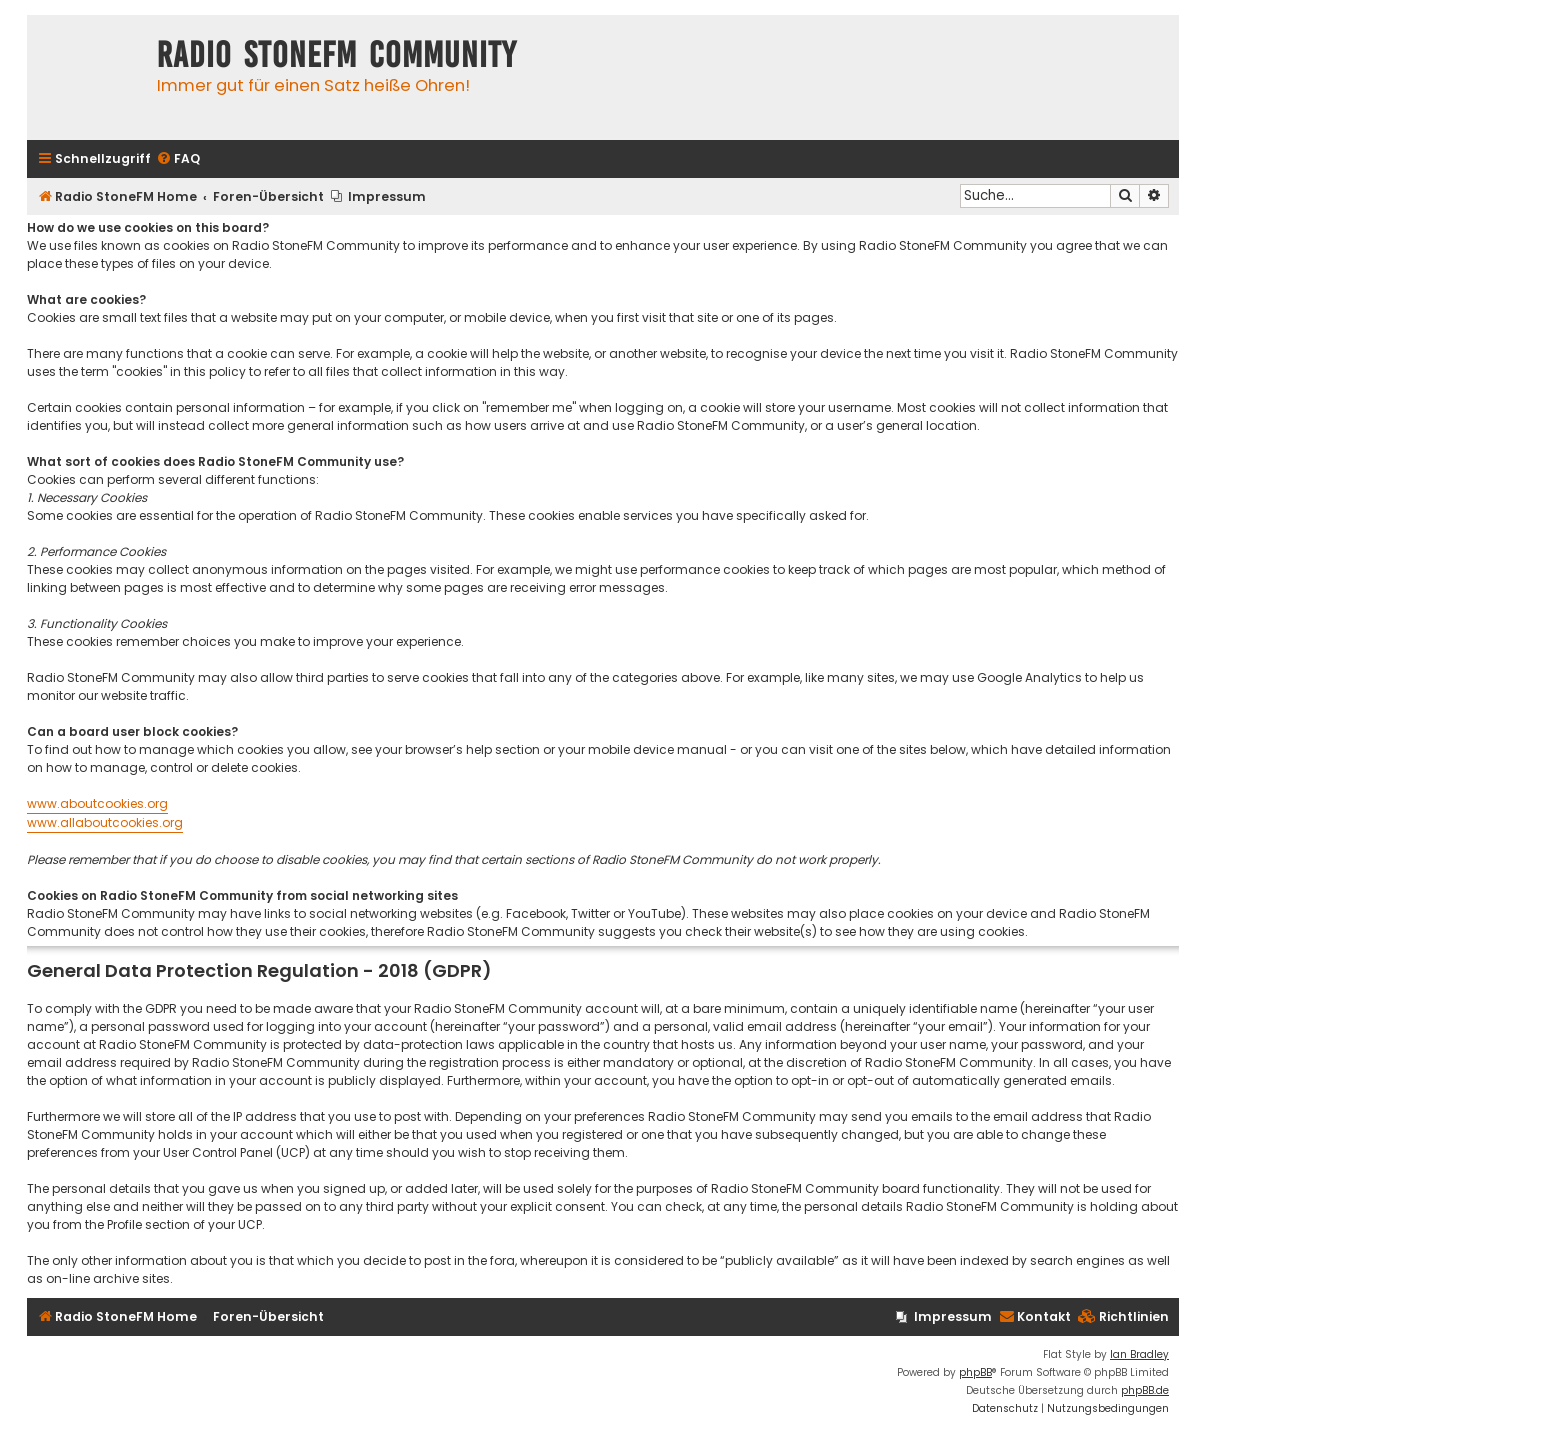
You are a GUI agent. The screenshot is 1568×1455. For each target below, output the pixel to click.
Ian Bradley (1139, 1354)
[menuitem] (178, 159)
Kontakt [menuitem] (1035, 1316)
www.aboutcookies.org (97, 803)
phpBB (975, 1372)
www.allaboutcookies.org (105, 822)
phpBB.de (1145, 1390)
